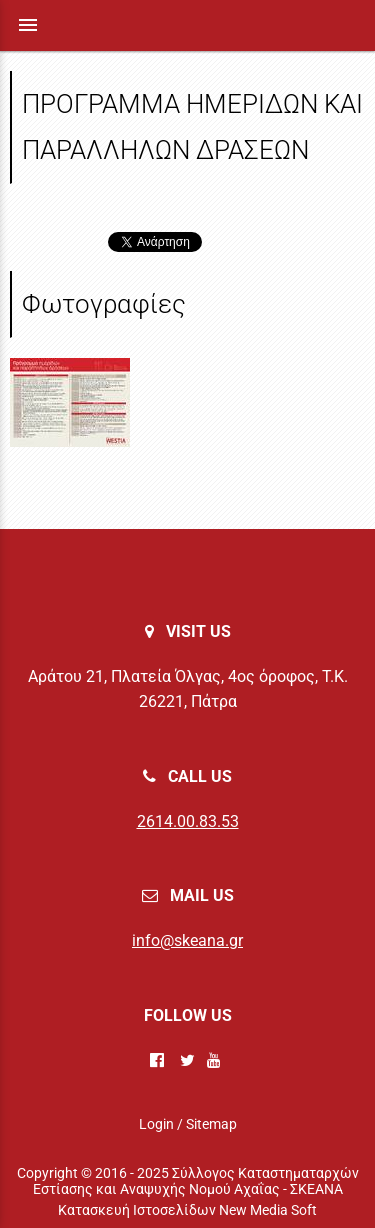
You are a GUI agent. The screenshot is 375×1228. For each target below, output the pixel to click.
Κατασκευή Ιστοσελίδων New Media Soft (187, 1210)
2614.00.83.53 (188, 821)
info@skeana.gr (187, 940)
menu (28, 25)
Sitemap (211, 1124)
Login (156, 1124)
